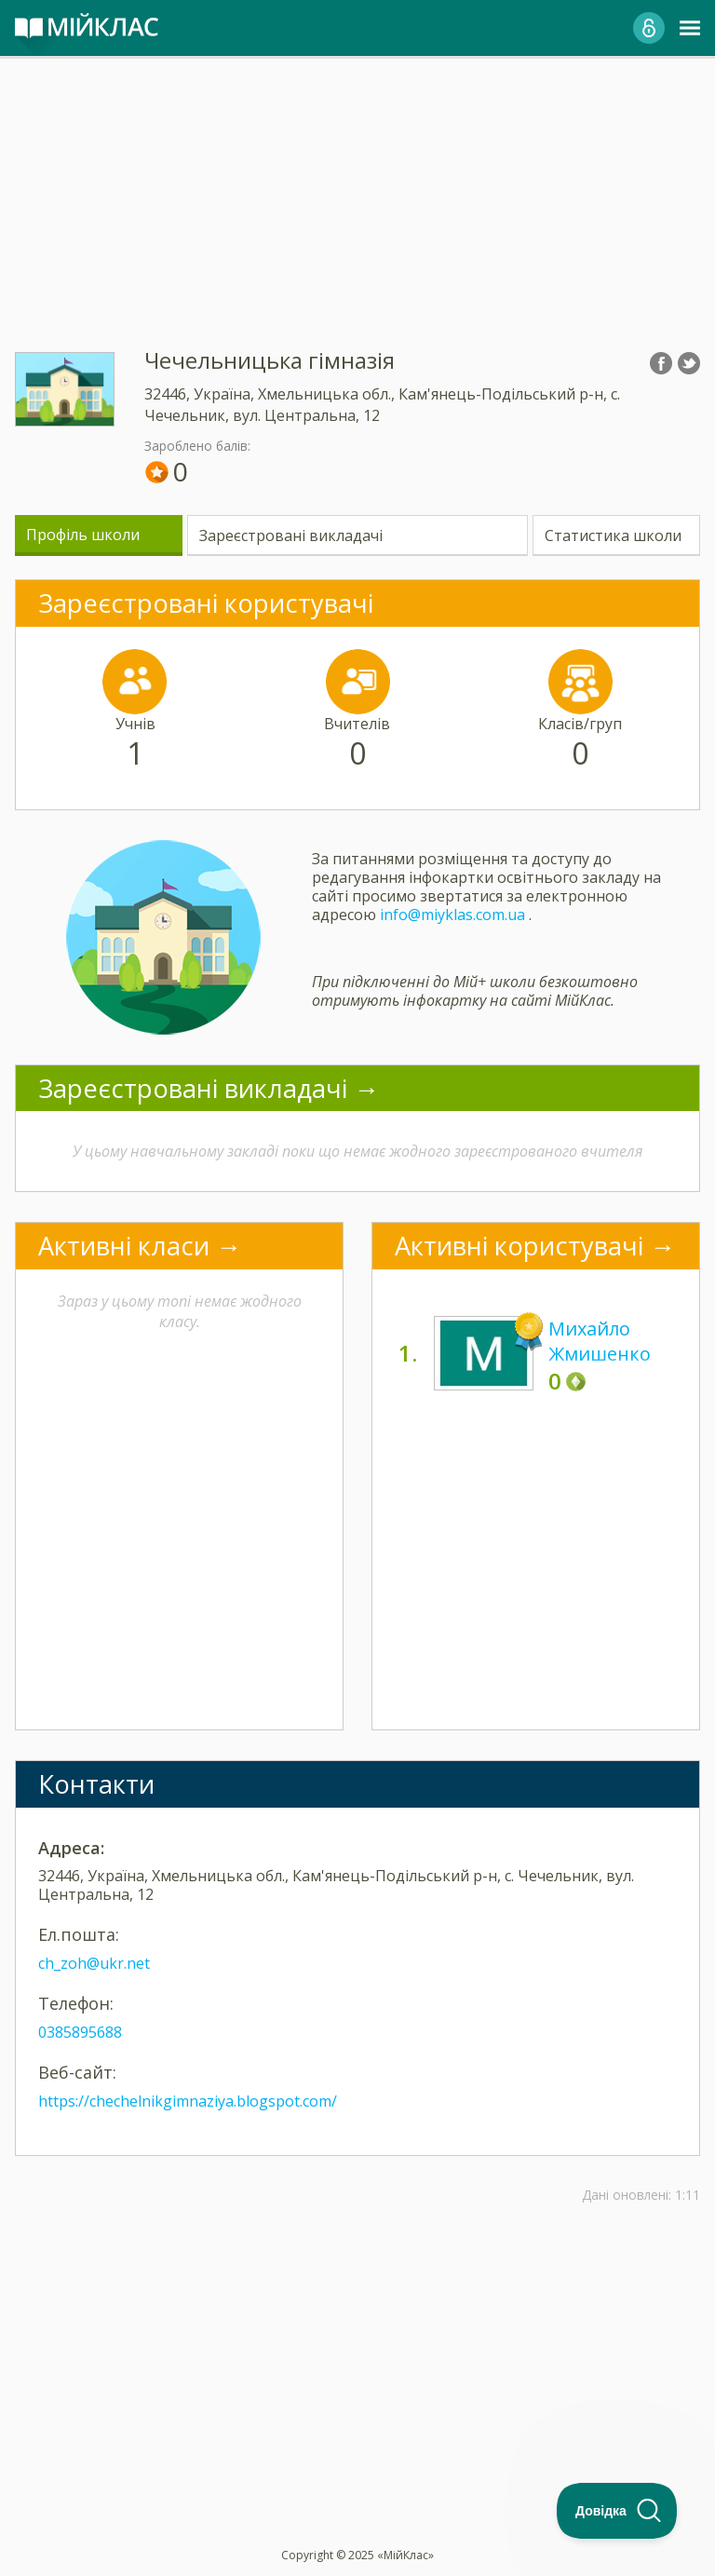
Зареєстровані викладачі (291, 535)
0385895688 (80, 2032)
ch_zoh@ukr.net (94, 1963)
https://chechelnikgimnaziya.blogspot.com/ (187, 2101)
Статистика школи (613, 535)
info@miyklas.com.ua (452, 914)
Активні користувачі (519, 1245)
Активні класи (123, 1245)
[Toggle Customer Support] (617, 2511)
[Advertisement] (357, 186)
